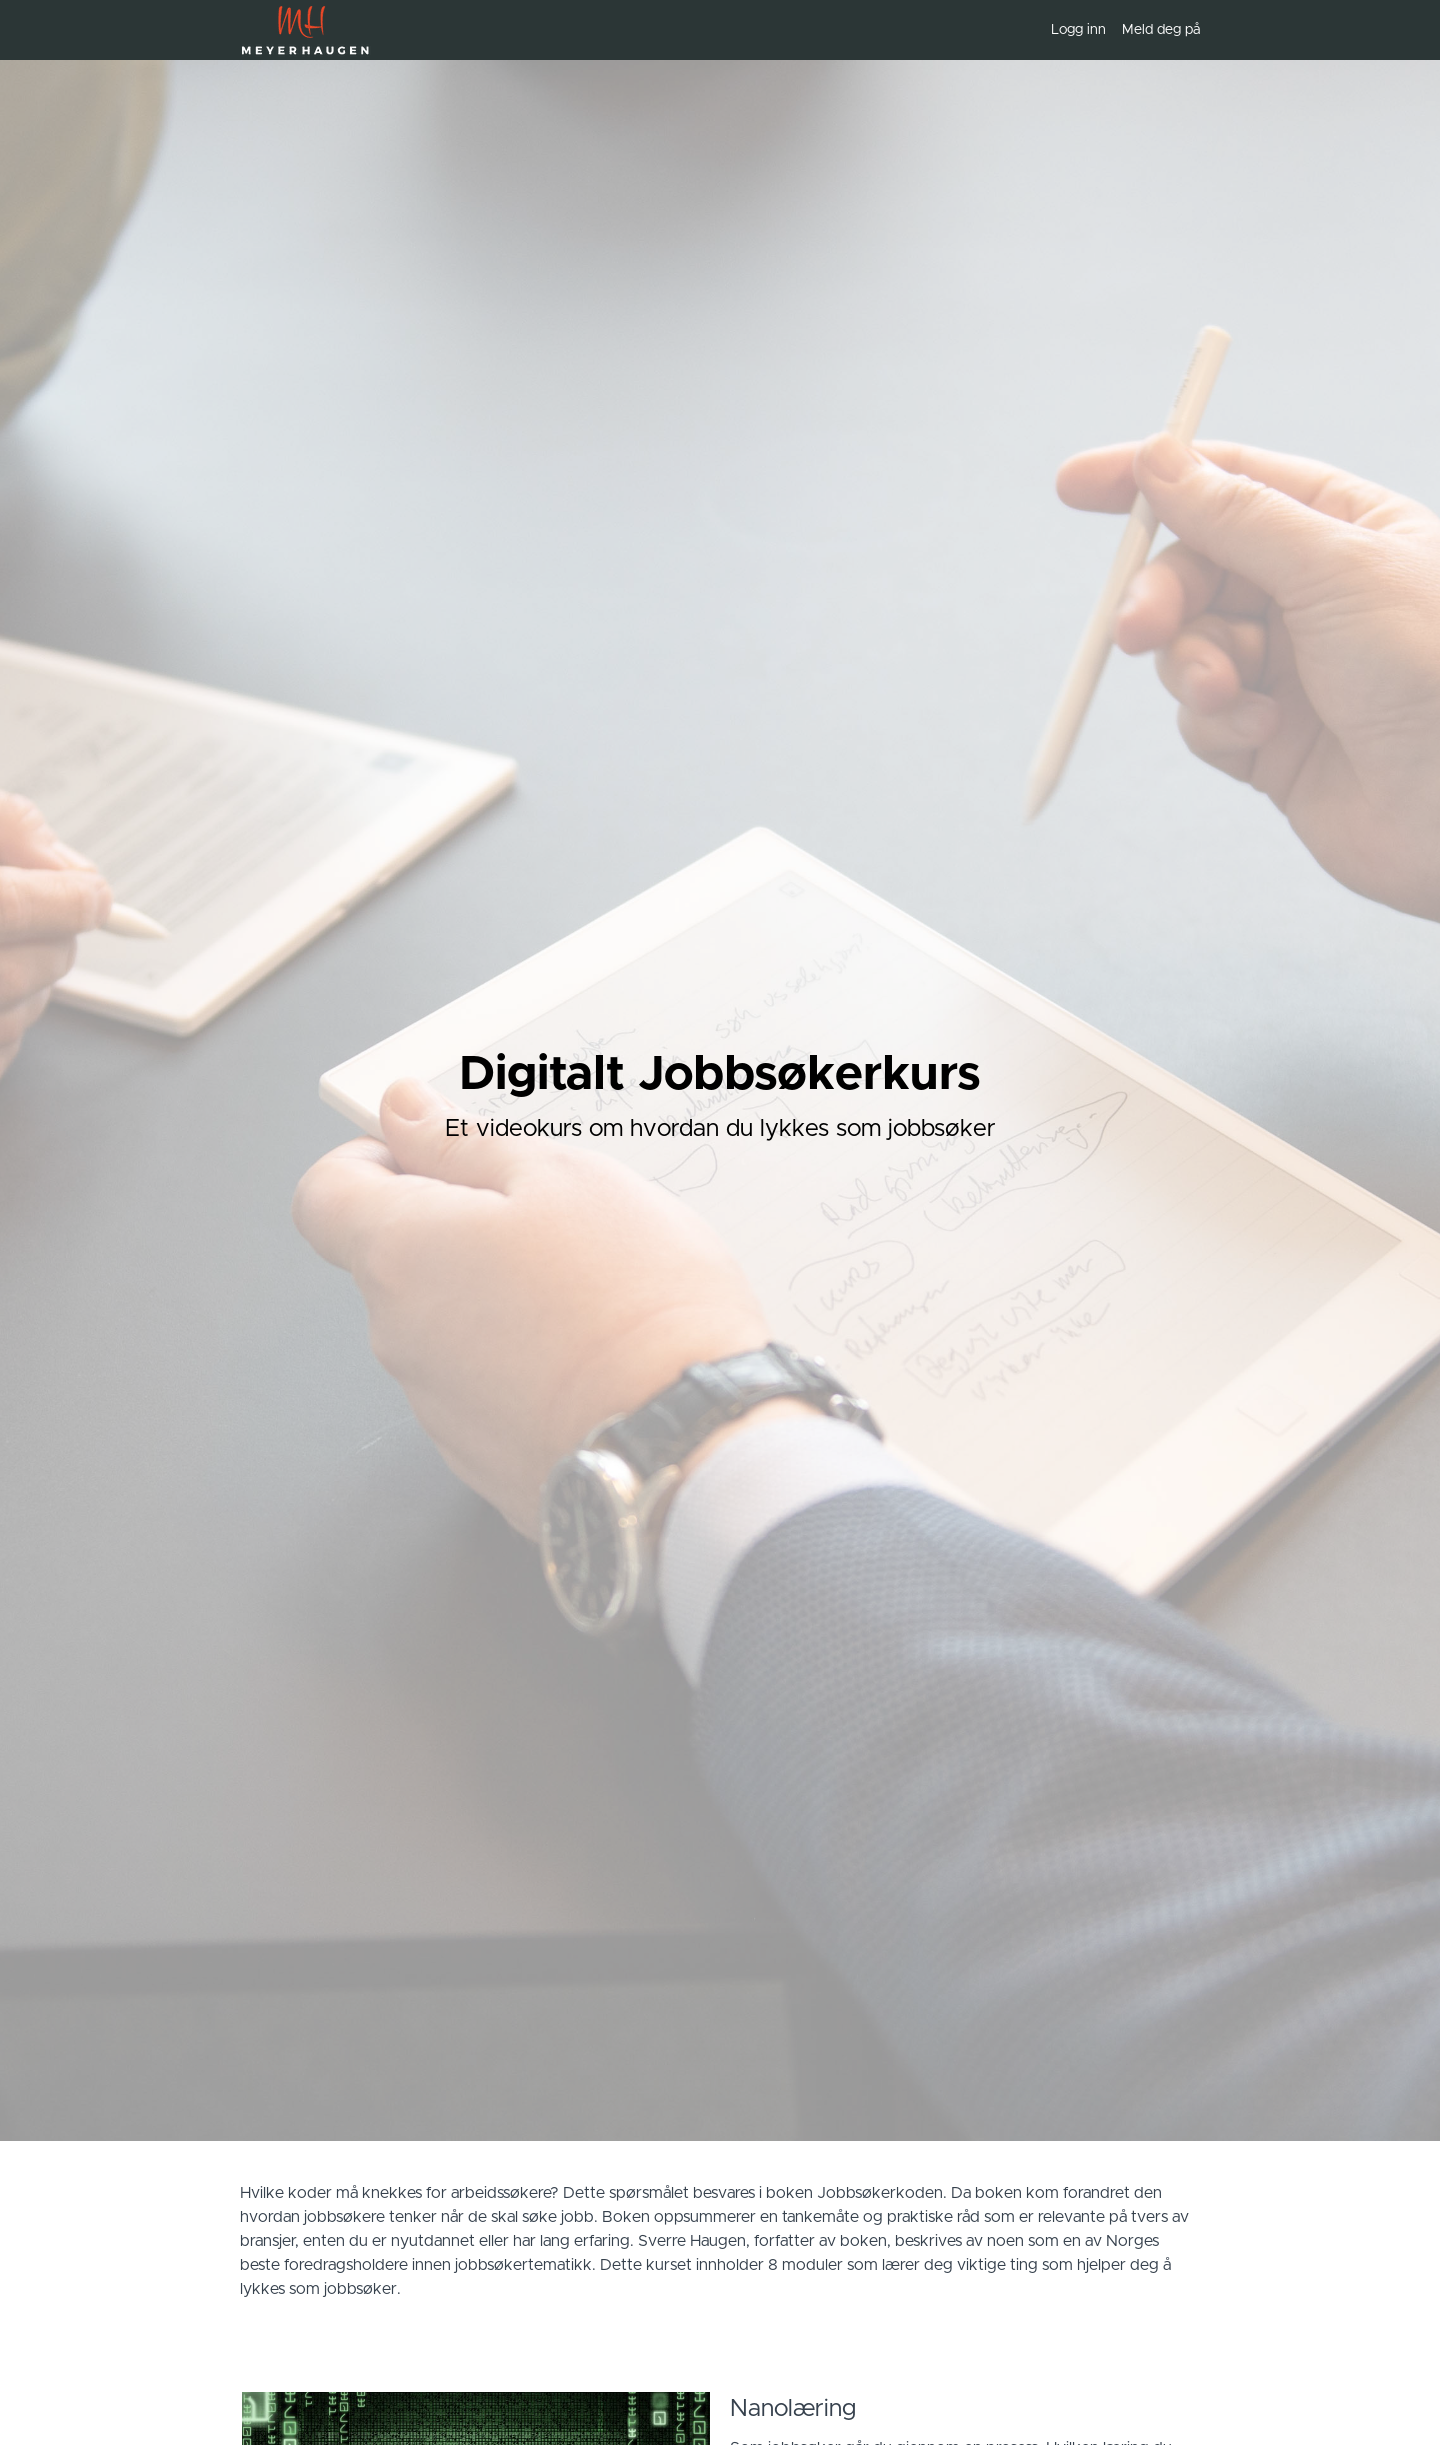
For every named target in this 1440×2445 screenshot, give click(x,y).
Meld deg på (1161, 30)
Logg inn (1078, 30)
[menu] (1117, 30)
